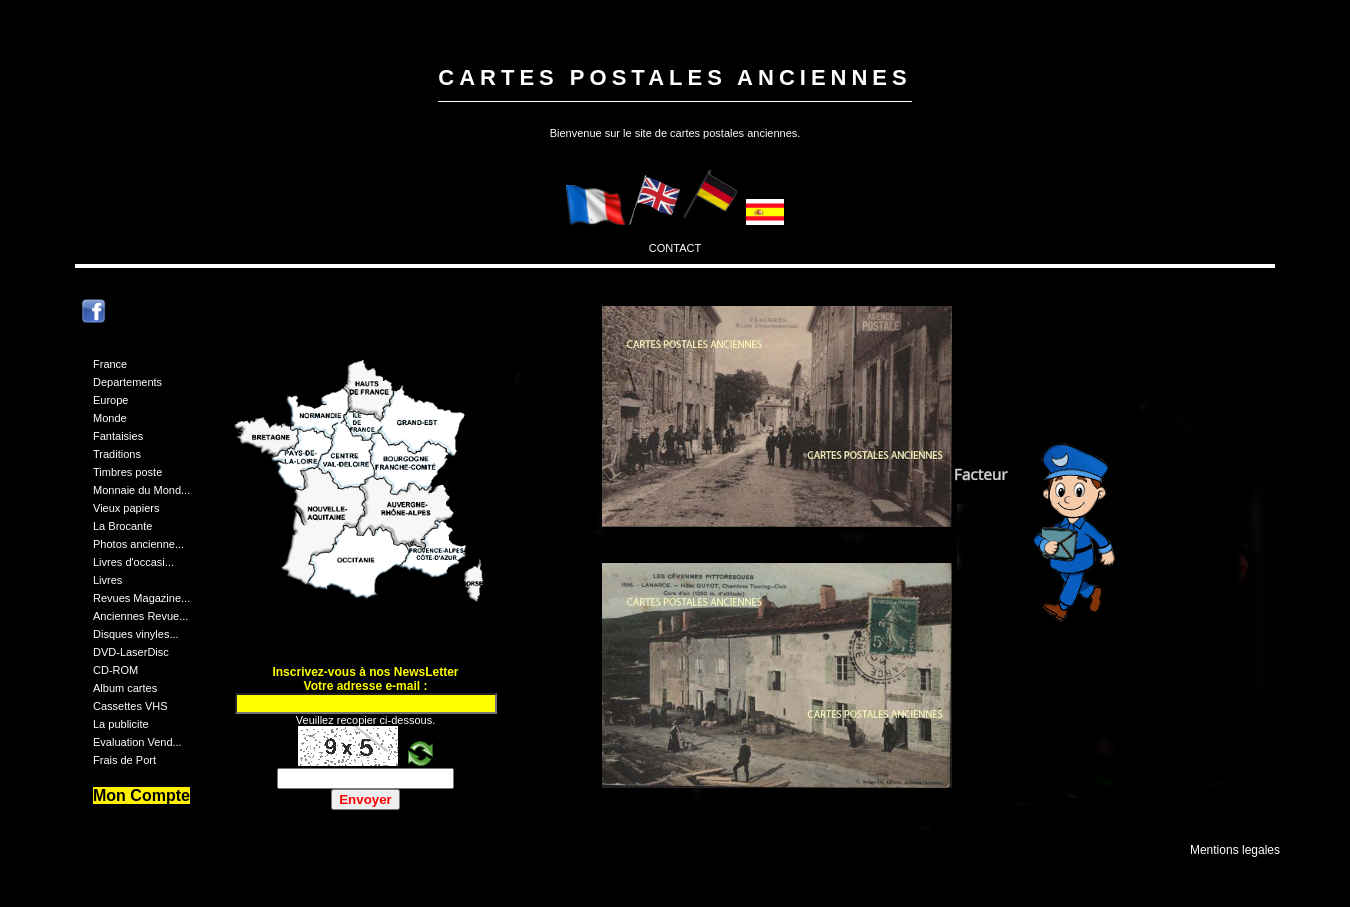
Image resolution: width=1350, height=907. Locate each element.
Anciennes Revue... (140, 616)
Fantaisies (118, 436)
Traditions (117, 454)
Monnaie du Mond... (141, 490)
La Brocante (122, 526)
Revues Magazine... (141, 598)
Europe (110, 400)
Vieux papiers (126, 508)
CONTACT (675, 248)
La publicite (121, 724)
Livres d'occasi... (133, 562)
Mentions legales (1235, 850)
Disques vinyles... (136, 634)
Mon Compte (141, 795)
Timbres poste (127, 472)
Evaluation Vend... (137, 742)
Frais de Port (124, 760)
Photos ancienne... (138, 544)
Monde (110, 418)
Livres (107, 580)
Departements (127, 382)
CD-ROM (115, 670)
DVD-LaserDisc (131, 652)
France (110, 364)
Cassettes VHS (130, 706)
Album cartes (125, 688)
